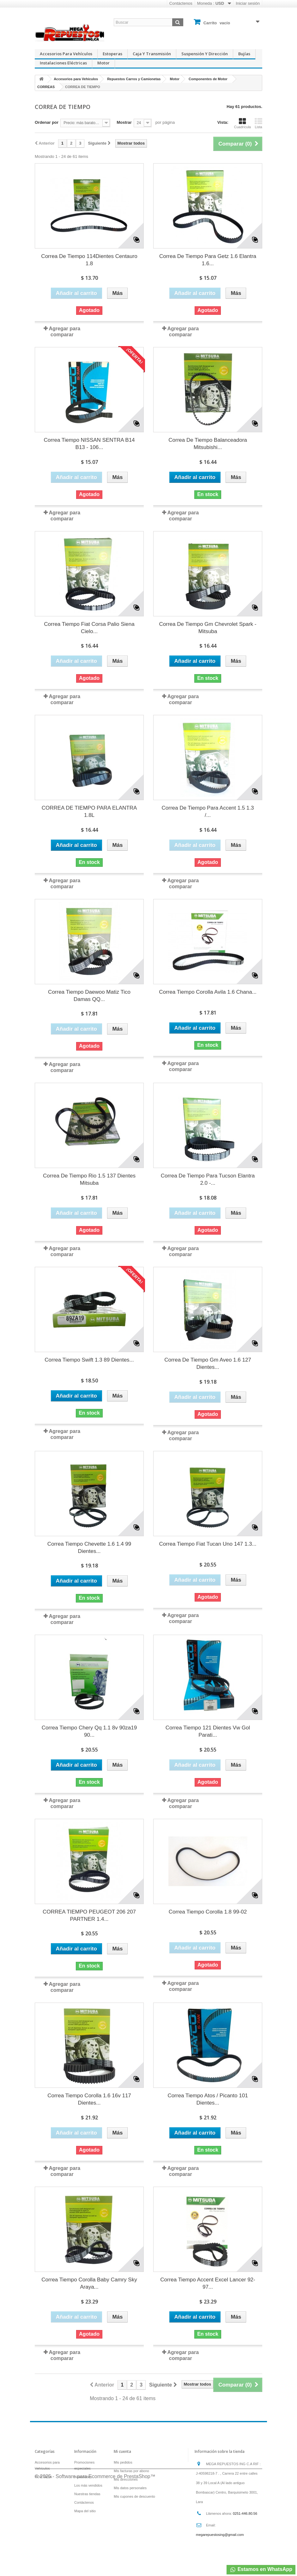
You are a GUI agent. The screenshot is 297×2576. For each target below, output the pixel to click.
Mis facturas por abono (131, 2471)
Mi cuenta (122, 2451)
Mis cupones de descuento (134, 2496)
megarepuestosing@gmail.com (220, 2535)
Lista (258, 123)
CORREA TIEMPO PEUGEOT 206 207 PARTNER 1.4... (89, 1915)
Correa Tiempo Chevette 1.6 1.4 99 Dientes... (89, 1547)
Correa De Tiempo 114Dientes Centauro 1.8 (89, 260)
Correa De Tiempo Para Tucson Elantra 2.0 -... (208, 1179)
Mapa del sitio (85, 2511)
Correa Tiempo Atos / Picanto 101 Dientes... (207, 2099)
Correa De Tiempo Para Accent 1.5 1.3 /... (208, 811)
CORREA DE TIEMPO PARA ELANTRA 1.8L (89, 811)
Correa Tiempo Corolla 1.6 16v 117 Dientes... (89, 2099)
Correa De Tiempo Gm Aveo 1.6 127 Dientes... (207, 1363)
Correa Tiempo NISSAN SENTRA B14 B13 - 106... (89, 443)
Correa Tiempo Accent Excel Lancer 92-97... (207, 2283)
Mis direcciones (126, 2479)
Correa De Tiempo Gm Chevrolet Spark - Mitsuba (208, 627)
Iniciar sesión (248, 3)
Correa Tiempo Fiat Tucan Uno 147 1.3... (207, 1544)
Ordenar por (46, 122)
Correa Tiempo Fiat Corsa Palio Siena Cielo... (89, 627)
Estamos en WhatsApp (261, 2570)
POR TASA (43, 2477)
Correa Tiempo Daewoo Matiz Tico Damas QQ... (89, 995)
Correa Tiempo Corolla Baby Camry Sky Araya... (89, 2283)
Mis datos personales (130, 2488)
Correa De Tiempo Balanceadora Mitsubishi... (207, 443)
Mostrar (124, 122)
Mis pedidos (123, 2462)
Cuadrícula (242, 123)
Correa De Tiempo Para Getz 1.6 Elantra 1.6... (207, 260)
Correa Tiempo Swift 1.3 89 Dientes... (89, 1360)
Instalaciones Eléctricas (63, 63)
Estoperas (112, 54)
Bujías (244, 54)
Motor (103, 63)
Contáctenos (180, 3)
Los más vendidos (88, 2485)
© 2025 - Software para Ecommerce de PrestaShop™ (95, 2558)
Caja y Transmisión (152, 54)
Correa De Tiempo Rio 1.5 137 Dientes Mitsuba (89, 1179)
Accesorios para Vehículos (66, 54)
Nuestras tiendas (87, 2494)
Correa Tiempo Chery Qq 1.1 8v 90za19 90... (89, 1731)
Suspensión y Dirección (204, 54)
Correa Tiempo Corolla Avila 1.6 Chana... (208, 992)
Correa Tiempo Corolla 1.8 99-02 (208, 1912)
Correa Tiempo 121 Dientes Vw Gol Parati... (208, 1731)
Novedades (83, 2477)
